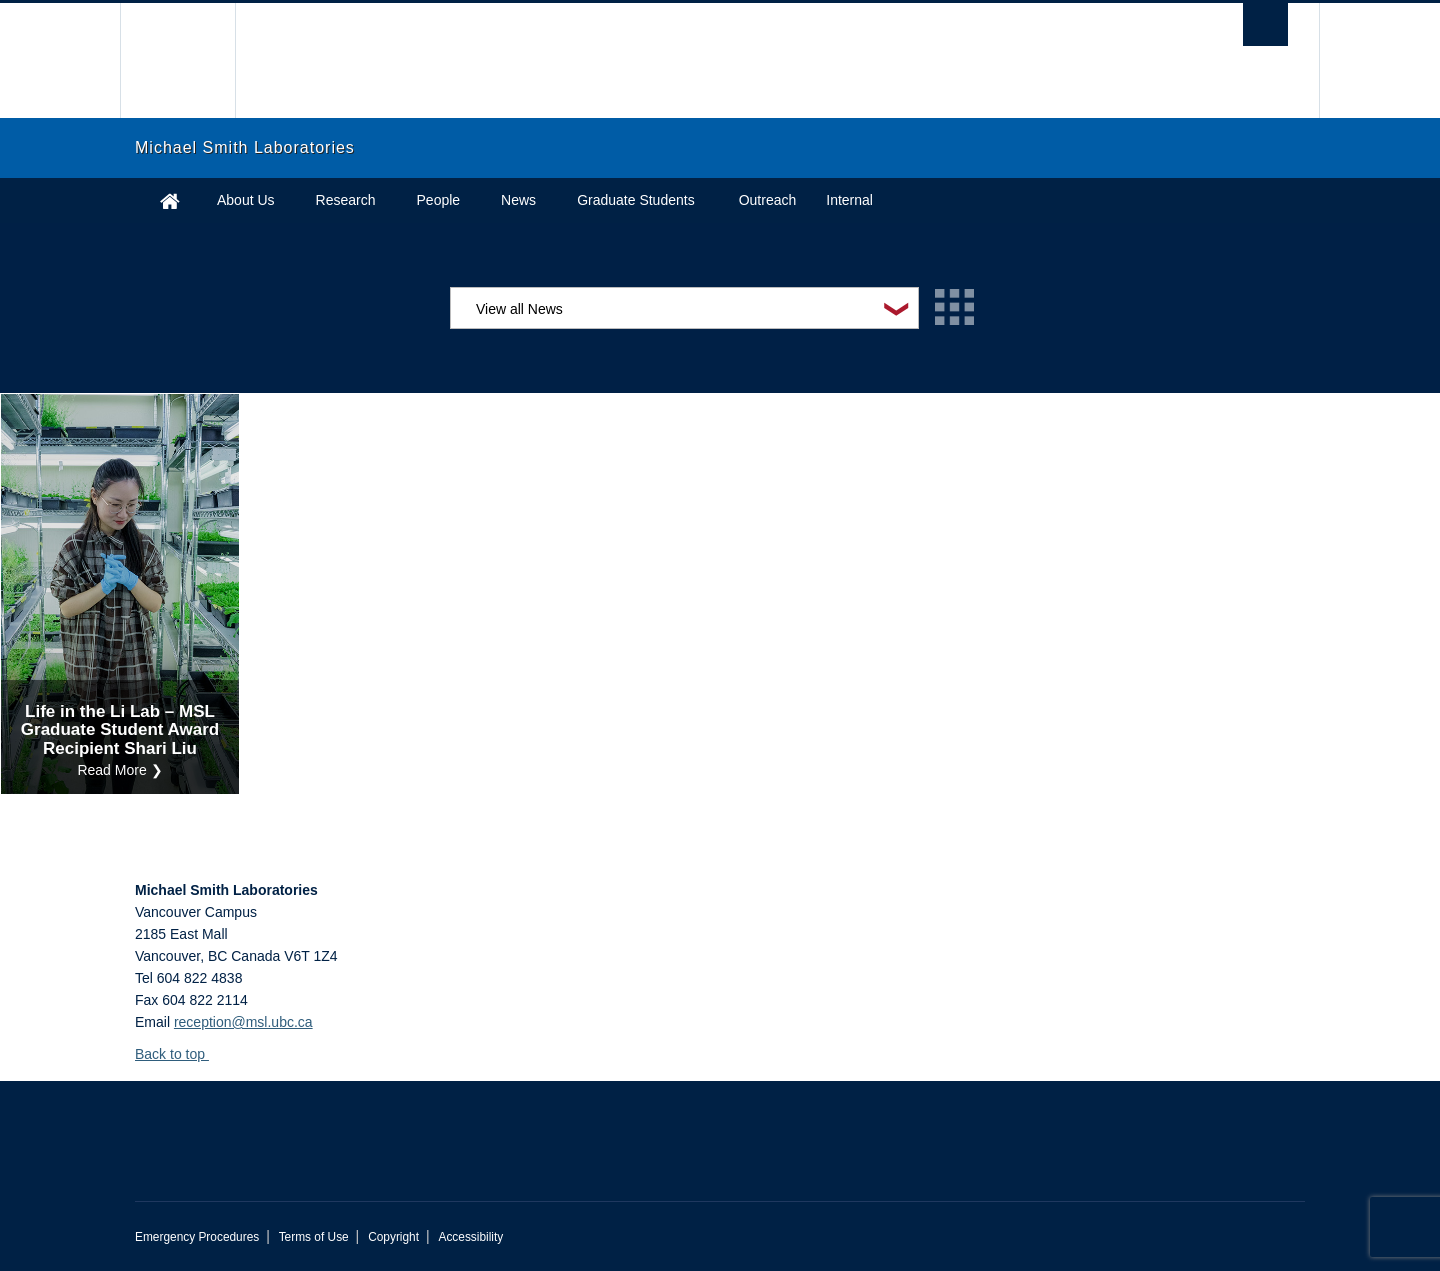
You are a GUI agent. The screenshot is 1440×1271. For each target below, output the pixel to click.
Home (170, 200)
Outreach (768, 200)
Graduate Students (636, 200)
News (518, 200)
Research (346, 200)
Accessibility (470, 1237)
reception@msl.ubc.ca (243, 1022)
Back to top (179, 1054)
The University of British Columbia (177, 60)
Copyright (393, 1237)
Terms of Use (314, 1237)
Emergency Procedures (197, 1237)
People (439, 200)
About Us (246, 200)
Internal (849, 200)
